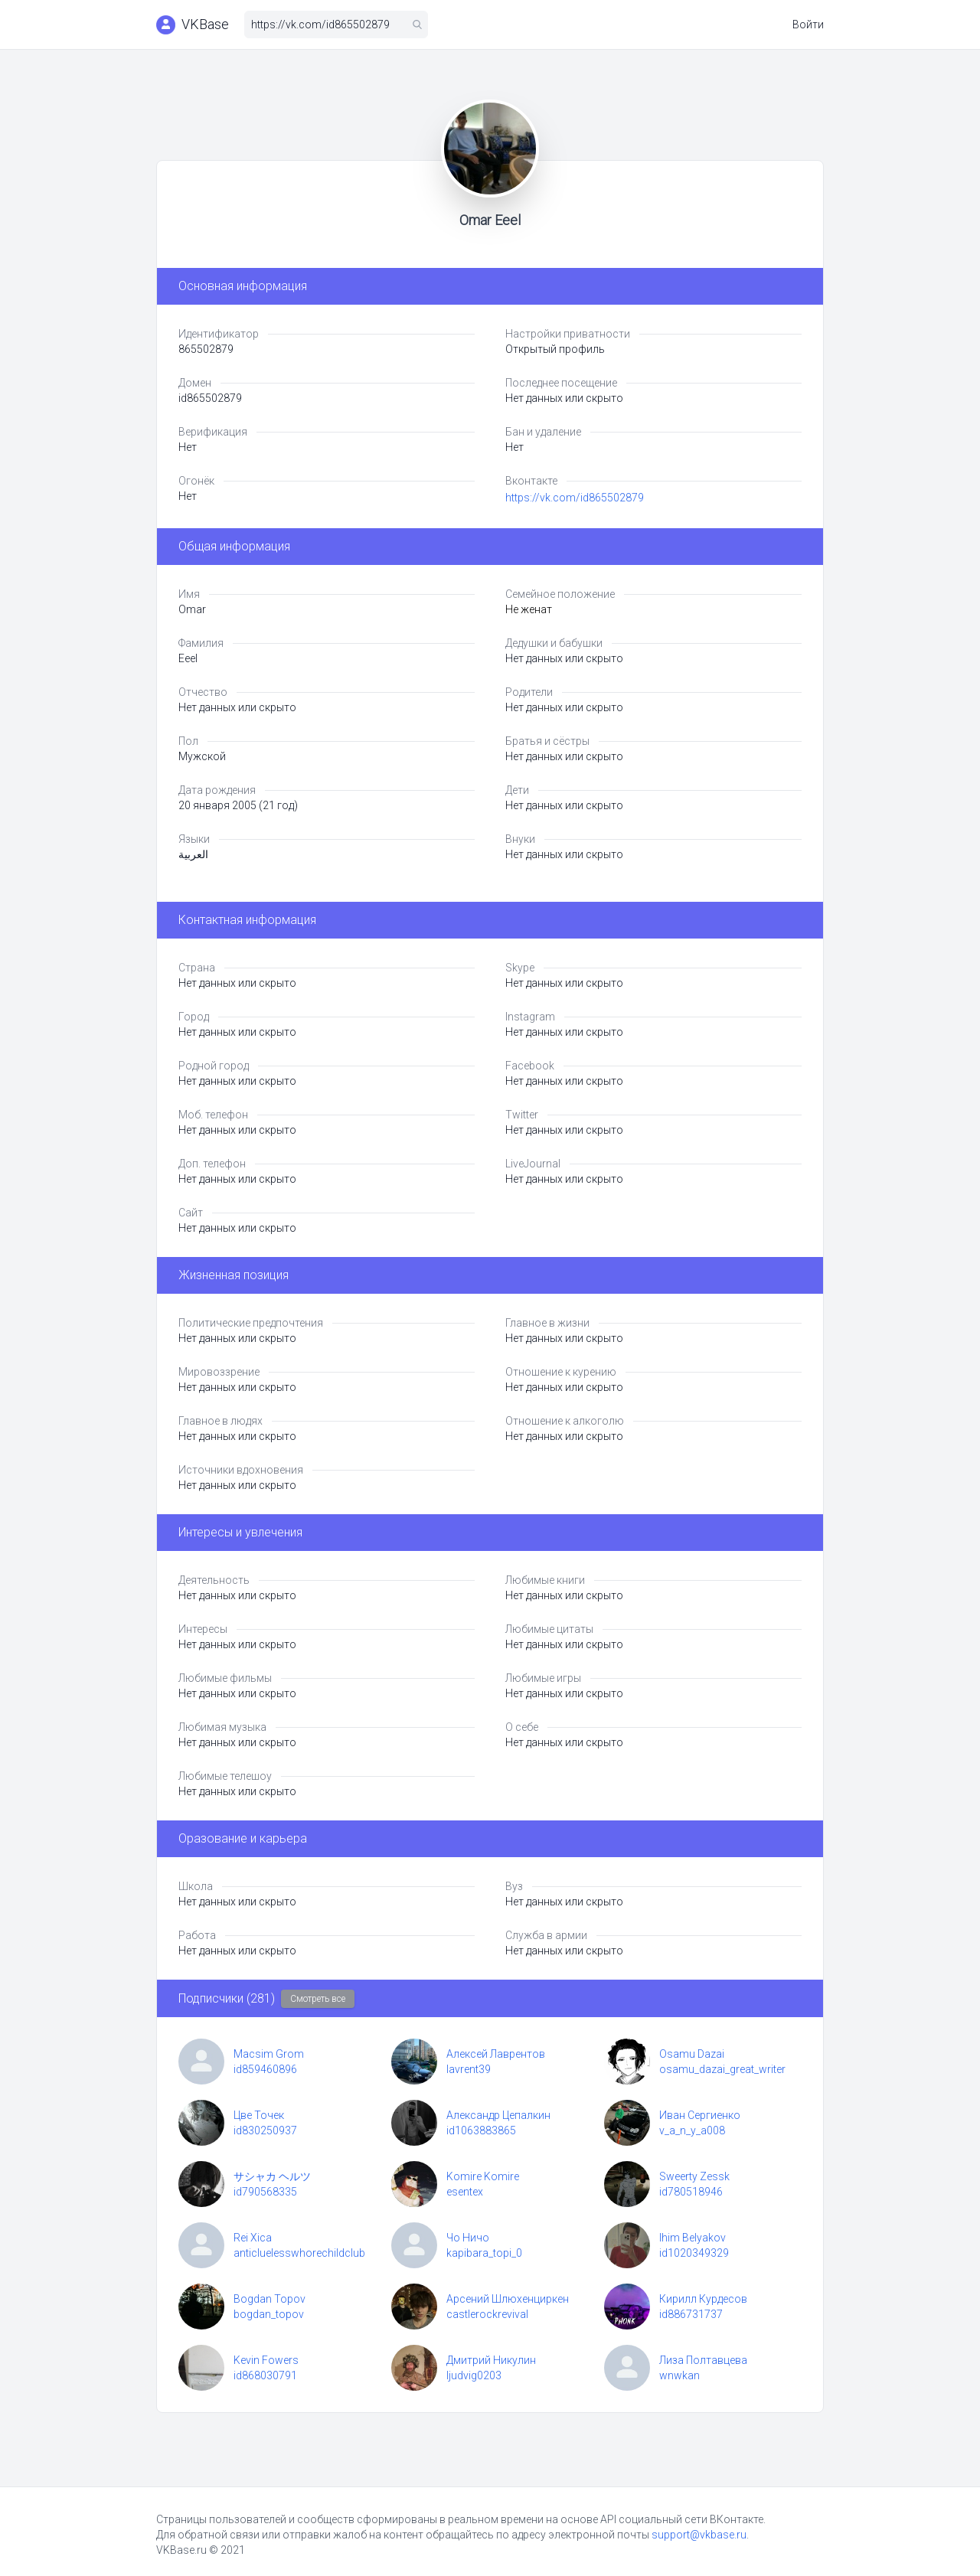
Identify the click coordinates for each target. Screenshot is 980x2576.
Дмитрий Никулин (491, 2360)
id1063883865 (481, 2130)
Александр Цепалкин (498, 2115)
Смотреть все (317, 1998)
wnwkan (679, 2375)
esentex (464, 2192)
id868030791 (265, 2375)
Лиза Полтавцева (703, 2360)
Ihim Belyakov (692, 2238)
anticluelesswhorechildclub (299, 2253)
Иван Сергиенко (699, 2115)
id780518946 (691, 2192)
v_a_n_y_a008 (692, 2130)
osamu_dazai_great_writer (722, 2069)
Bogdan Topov (269, 2299)
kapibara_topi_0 (484, 2253)
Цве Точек (259, 2115)
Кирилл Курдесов (703, 2299)
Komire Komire (482, 2176)
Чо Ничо (467, 2238)
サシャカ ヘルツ (272, 2176)
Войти (808, 24)
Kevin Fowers (266, 2360)
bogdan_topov (269, 2314)
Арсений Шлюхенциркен (507, 2299)
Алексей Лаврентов (495, 2054)
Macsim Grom (269, 2054)
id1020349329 (694, 2253)
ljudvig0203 (473, 2375)
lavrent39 (468, 2069)
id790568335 (265, 2192)
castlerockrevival (487, 2314)
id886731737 (691, 2314)
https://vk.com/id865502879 (574, 497)
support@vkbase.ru (699, 2535)
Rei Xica (253, 2238)
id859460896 (265, 2069)
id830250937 (265, 2130)
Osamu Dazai (691, 2054)
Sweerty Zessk (694, 2176)
